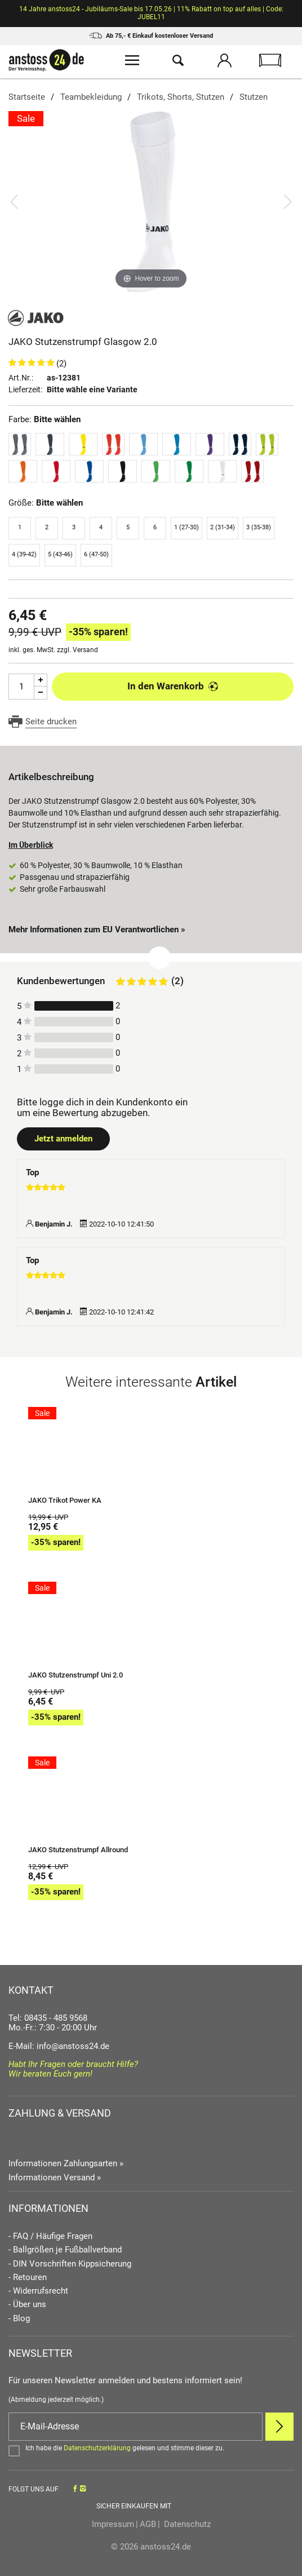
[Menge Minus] (40, 693)
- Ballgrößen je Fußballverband (65, 2250)
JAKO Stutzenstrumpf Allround (78, 1850)
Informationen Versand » (54, 2177)
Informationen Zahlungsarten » (65, 2163)
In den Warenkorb (172, 686)
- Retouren (27, 2277)
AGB (148, 2524)
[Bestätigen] (151, 2450)
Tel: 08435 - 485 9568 (47, 2018)
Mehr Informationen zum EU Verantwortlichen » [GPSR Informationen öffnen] (96, 929)
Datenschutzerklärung (97, 2448)
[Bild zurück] (14, 201)
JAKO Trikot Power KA (64, 1500)
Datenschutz (186, 2524)
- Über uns (27, 2304)
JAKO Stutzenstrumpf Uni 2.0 (75, 1675)
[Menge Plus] (40, 680)
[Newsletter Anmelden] (279, 2427)
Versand (85, 650)
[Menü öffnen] (132, 62)
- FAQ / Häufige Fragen (50, 2236)
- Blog (19, 2318)
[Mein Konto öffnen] (224, 62)
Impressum (113, 2524)
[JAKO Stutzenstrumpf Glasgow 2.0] (151, 201)
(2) (61, 363)
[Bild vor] (288, 201)
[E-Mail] (135, 2427)
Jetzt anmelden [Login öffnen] (63, 1139)
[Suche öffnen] (178, 62)
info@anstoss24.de (73, 2046)
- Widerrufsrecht (38, 2291)
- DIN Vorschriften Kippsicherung (69, 2264)
